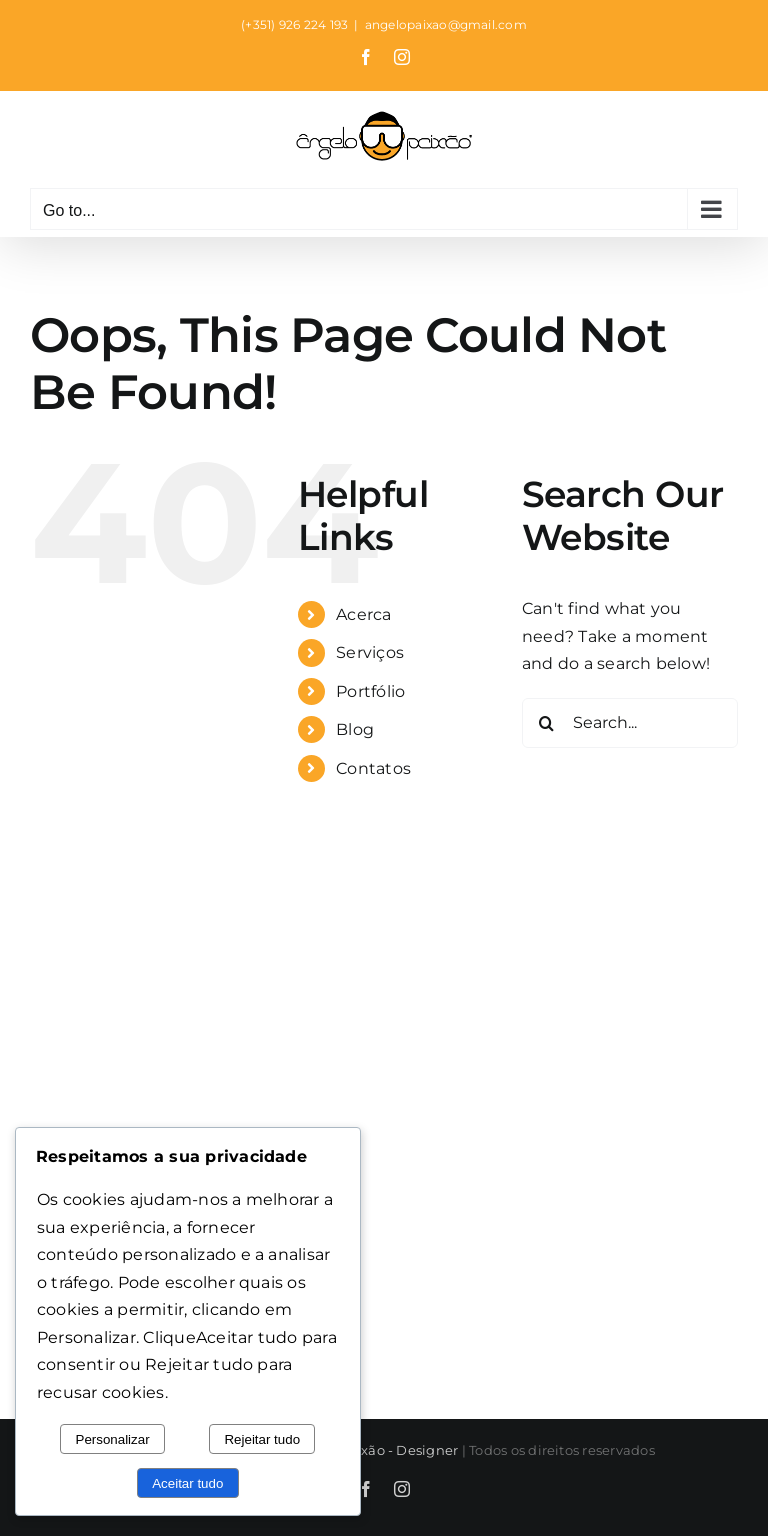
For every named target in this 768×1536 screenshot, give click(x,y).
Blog (355, 729)
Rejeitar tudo (262, 1439)
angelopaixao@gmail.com (446, 24)
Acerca (363, 614)
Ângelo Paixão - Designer (373, 1450)
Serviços (370, 652)
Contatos (373, 768)
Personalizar (113, 1439)
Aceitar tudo (187, 1483)
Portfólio (370, 691)
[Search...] (630, 723)
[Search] (547, 723)
